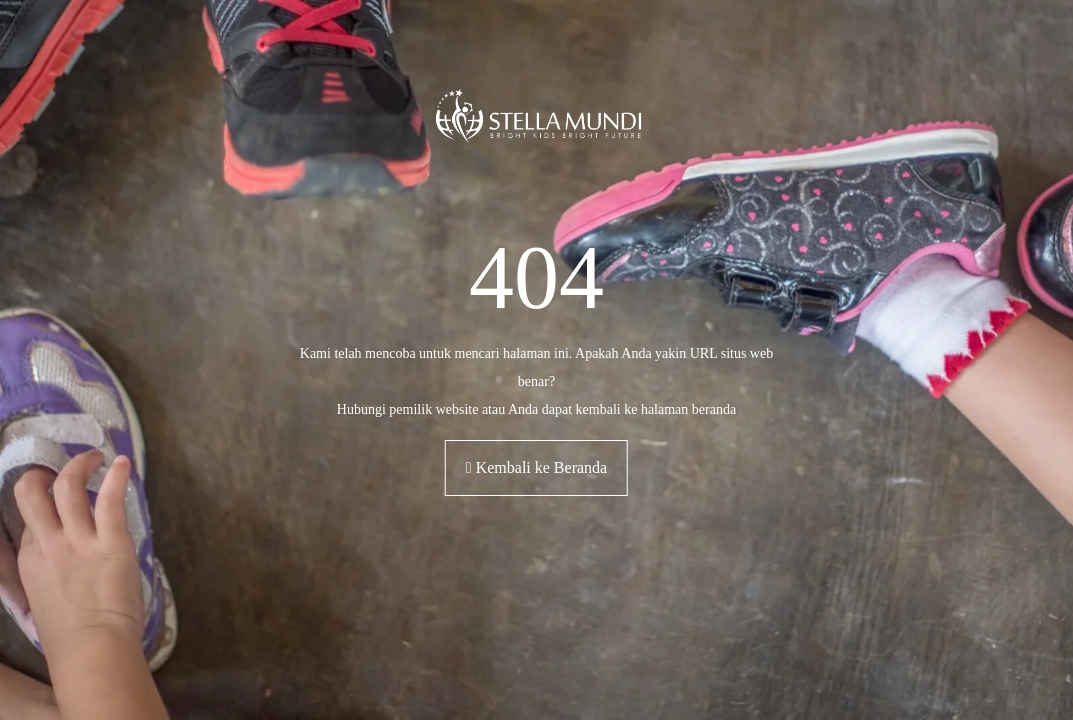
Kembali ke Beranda (536, 467)
